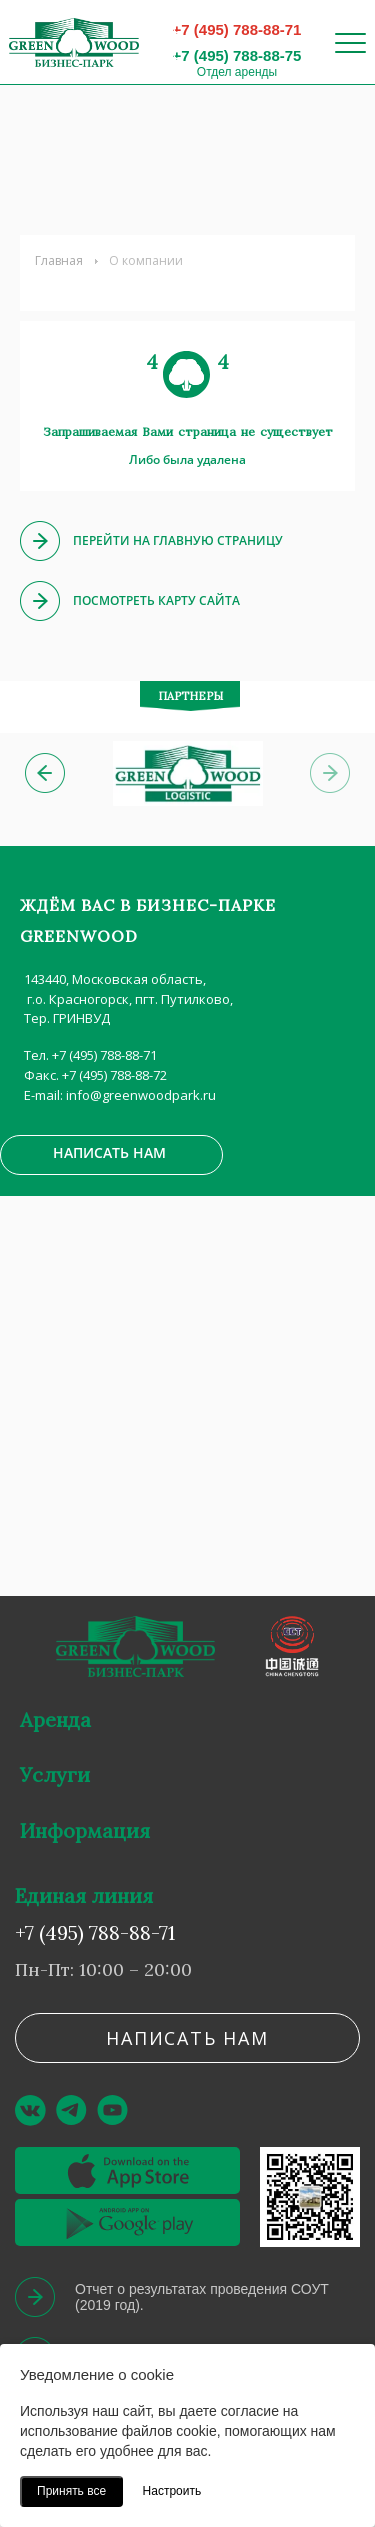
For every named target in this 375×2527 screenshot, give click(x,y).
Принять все (71, 2491)
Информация (85, 1830)
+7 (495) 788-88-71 (237, 29)
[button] (45, 773)
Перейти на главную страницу (178, 540)
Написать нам (109, 1152)
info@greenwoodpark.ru (141, 1095)
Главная (59, 260)
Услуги (55, 1774)
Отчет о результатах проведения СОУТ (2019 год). (202, 2297)
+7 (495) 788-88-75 (237, 55)
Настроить (172, 2491)
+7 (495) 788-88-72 (114, 1075)
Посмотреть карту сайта (156, 600)
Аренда (55, 1719)
